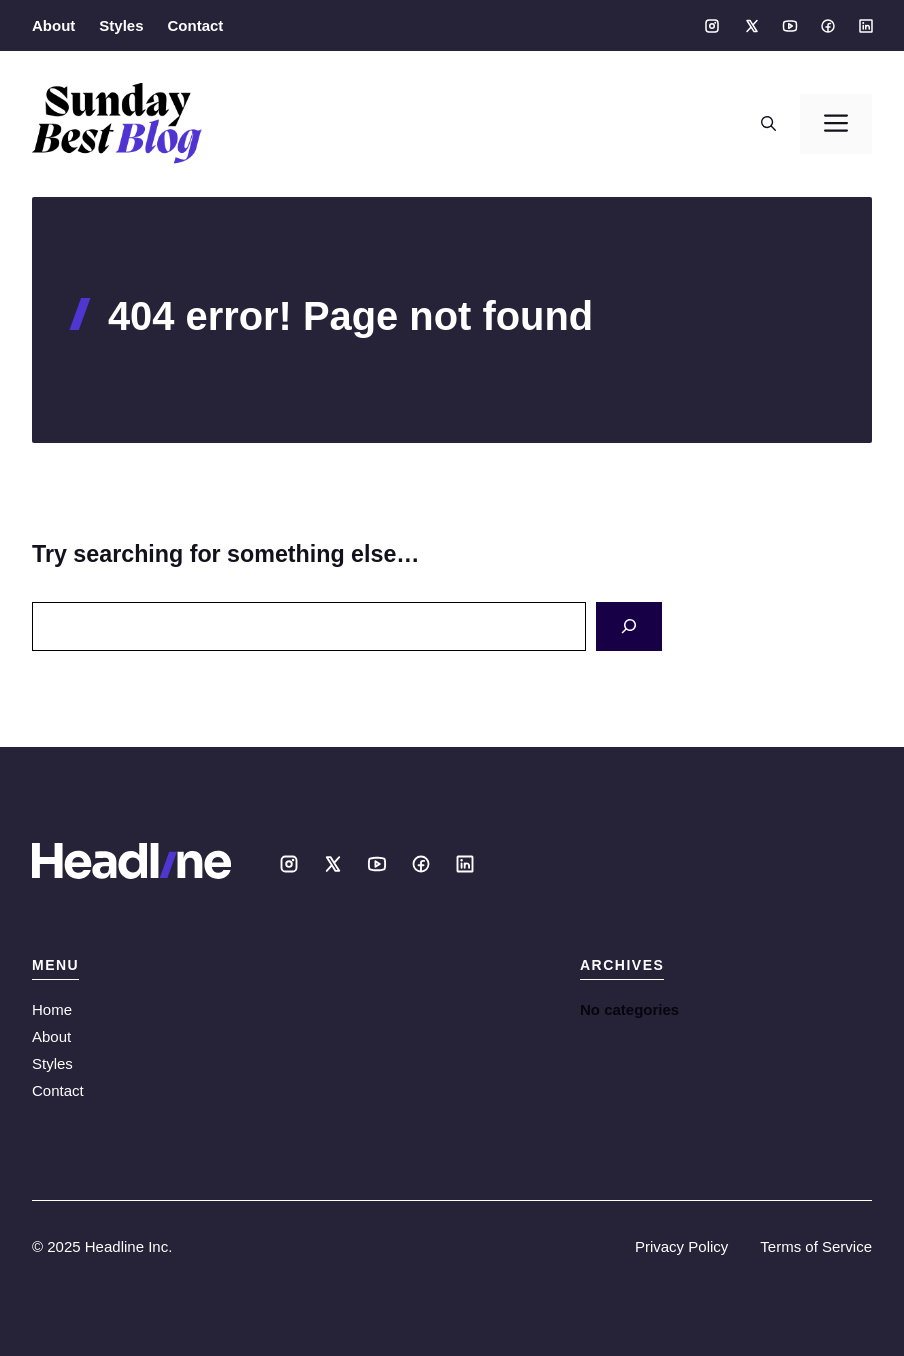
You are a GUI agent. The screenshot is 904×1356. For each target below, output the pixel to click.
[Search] (629, 626)
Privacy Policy (681, 1246)
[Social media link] (712, 26)
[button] (768, 124)
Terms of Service (816, 1246)
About (53, 25)
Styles (121, 25)
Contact (196, 25)
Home (52, 1009)
